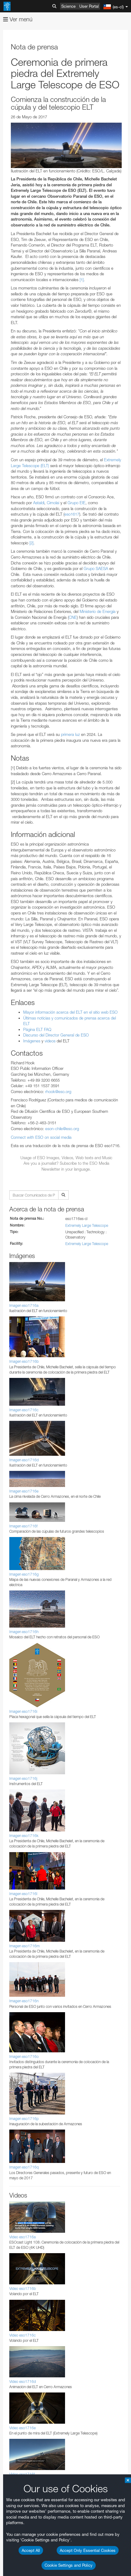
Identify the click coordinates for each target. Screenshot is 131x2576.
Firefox (24, 1493)
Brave (24, 1476)
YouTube (13, 1287)
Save (19, 1650)
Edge (23, 1487)
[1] (82, 279)
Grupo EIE (76, 502)
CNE (73, 617)
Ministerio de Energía (97, 611)
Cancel (50, 1650)
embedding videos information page (60, 1322)
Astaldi (38, 502)
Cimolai (53, 502)
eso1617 (71, 514)
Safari (23, 1499)
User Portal (89, 6)
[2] (31, 542)
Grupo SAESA (96, 568)
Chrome (26, 1481)
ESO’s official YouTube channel (33, 1293)
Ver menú (18, 19)
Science (68, 6)
